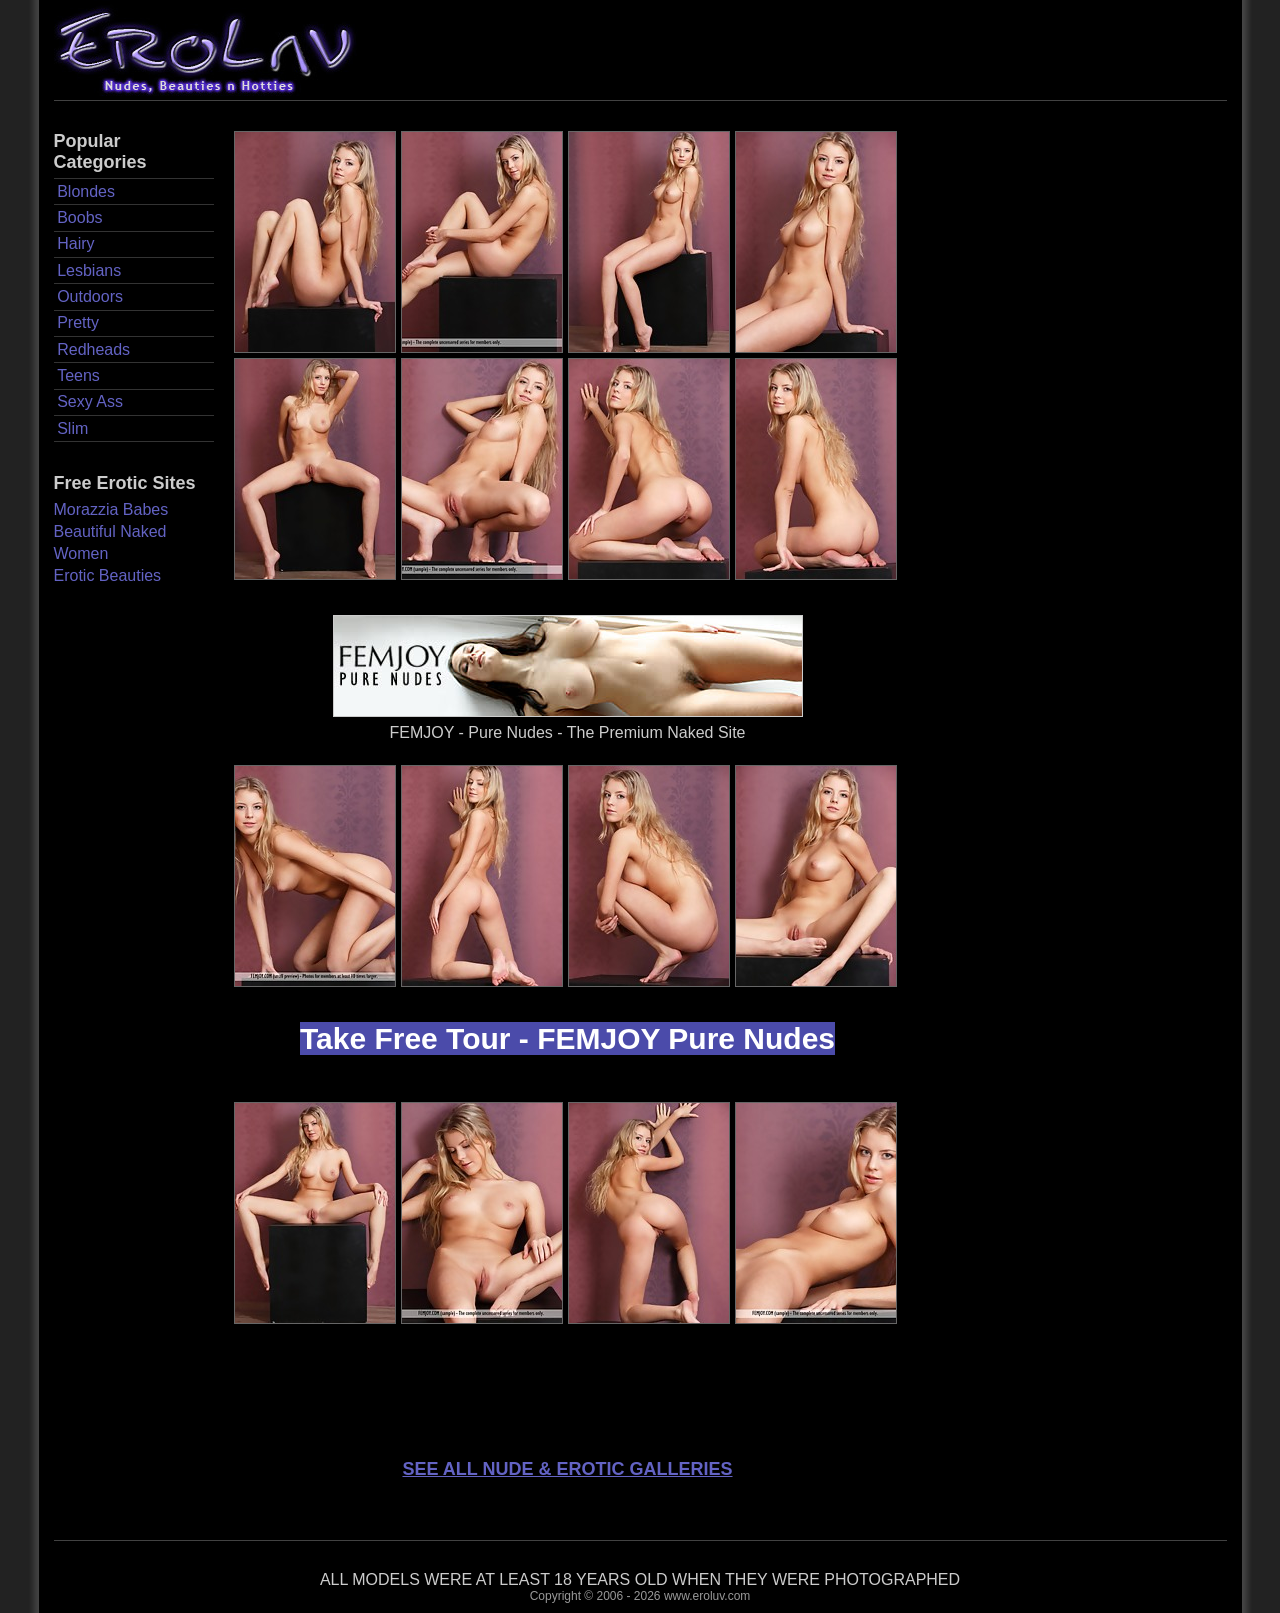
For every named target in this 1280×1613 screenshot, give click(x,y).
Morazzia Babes (111, 509)
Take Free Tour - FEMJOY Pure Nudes (567, 1038)
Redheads (93, 349)
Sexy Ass (90, 401)
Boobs (79, 217)
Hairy (75, 243)
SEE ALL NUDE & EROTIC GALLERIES (567, 1469)
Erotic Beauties (108, 575)
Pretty (78, 322)
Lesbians (89, 270)
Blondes (86, 191)
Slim (72, 428)
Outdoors (90, 296)
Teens (78, 375)
